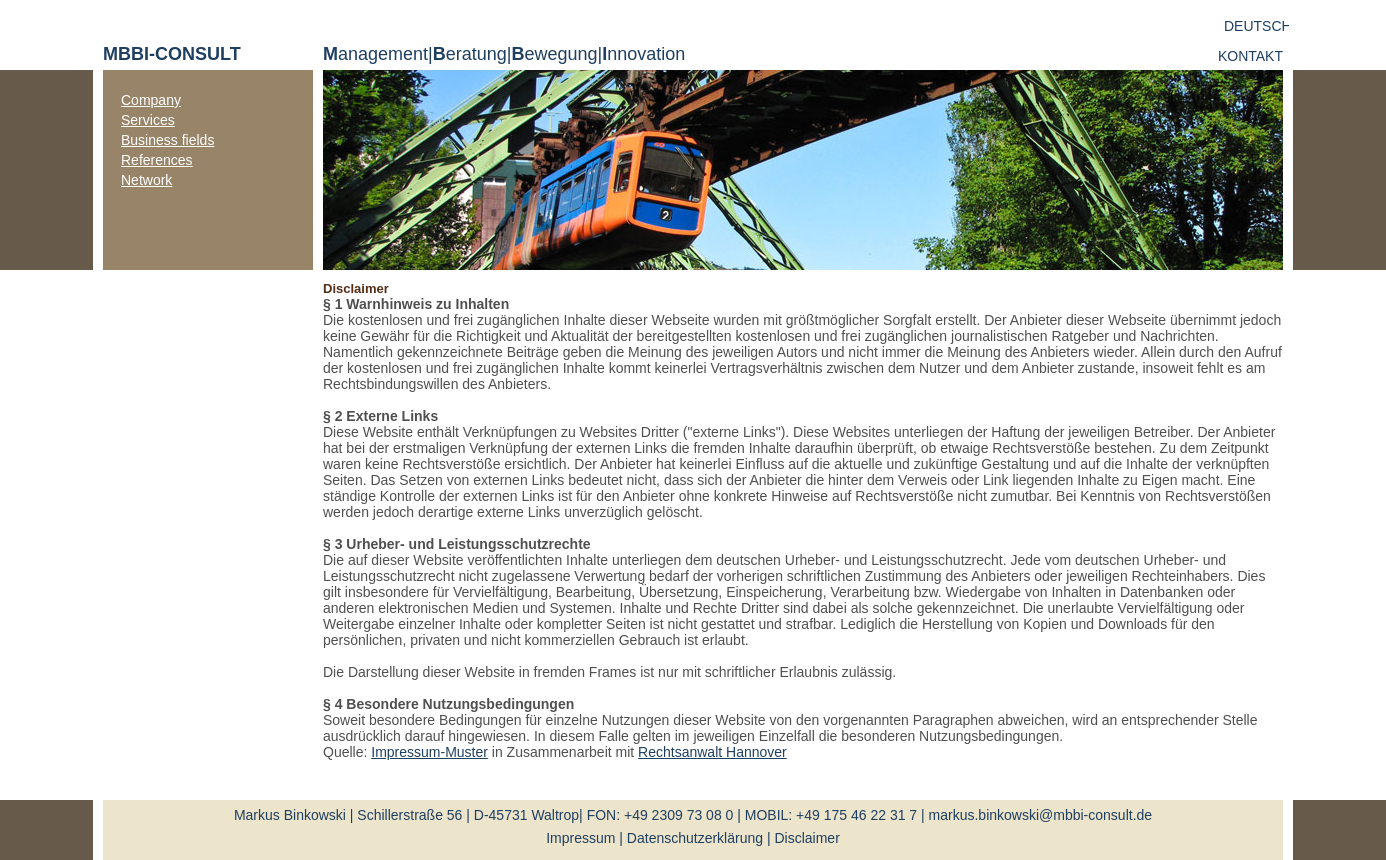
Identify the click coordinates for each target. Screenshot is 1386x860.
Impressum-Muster (429, 752)
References (157, 160)
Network (146, 180)
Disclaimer (806, 838)
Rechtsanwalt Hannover (712, 752)
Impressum (580, 838)
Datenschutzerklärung (695, 838)
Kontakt (1250, 56)
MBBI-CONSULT (172, 54)
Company (151, 100)
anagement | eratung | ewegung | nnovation (504, 54)
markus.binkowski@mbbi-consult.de (1041, 815)
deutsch (1258, 26)
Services (148, 120)
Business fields (167, 140)
